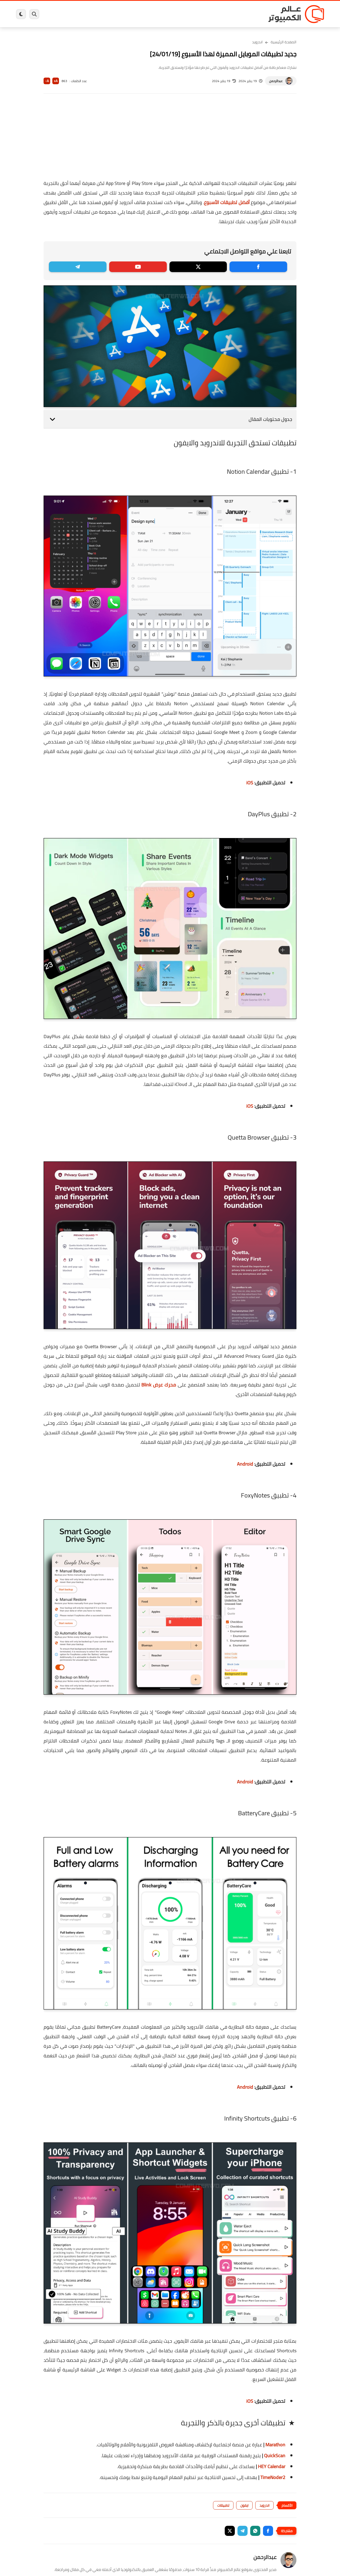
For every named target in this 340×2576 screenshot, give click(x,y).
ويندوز (225, 14)
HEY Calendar (271, 2466)
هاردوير (57, 14)
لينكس (146, 14)
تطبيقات (223, 2505)
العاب (129, 14)
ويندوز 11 (205, 14)
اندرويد (112, 14)
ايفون (95, 14)
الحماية (164, 14)
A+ (56, 81)
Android (245, 1464)
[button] (268, 2531)
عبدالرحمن (276, 81)
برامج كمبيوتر (248, 14)
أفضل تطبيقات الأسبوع (226, 202)
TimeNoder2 (272, 2477)
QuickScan (274, 2455)
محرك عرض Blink (158, 1384)
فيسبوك (184, 14)
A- (47, 81)
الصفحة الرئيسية (283, 42)
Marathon (275, 2444)
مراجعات (77, 14)
